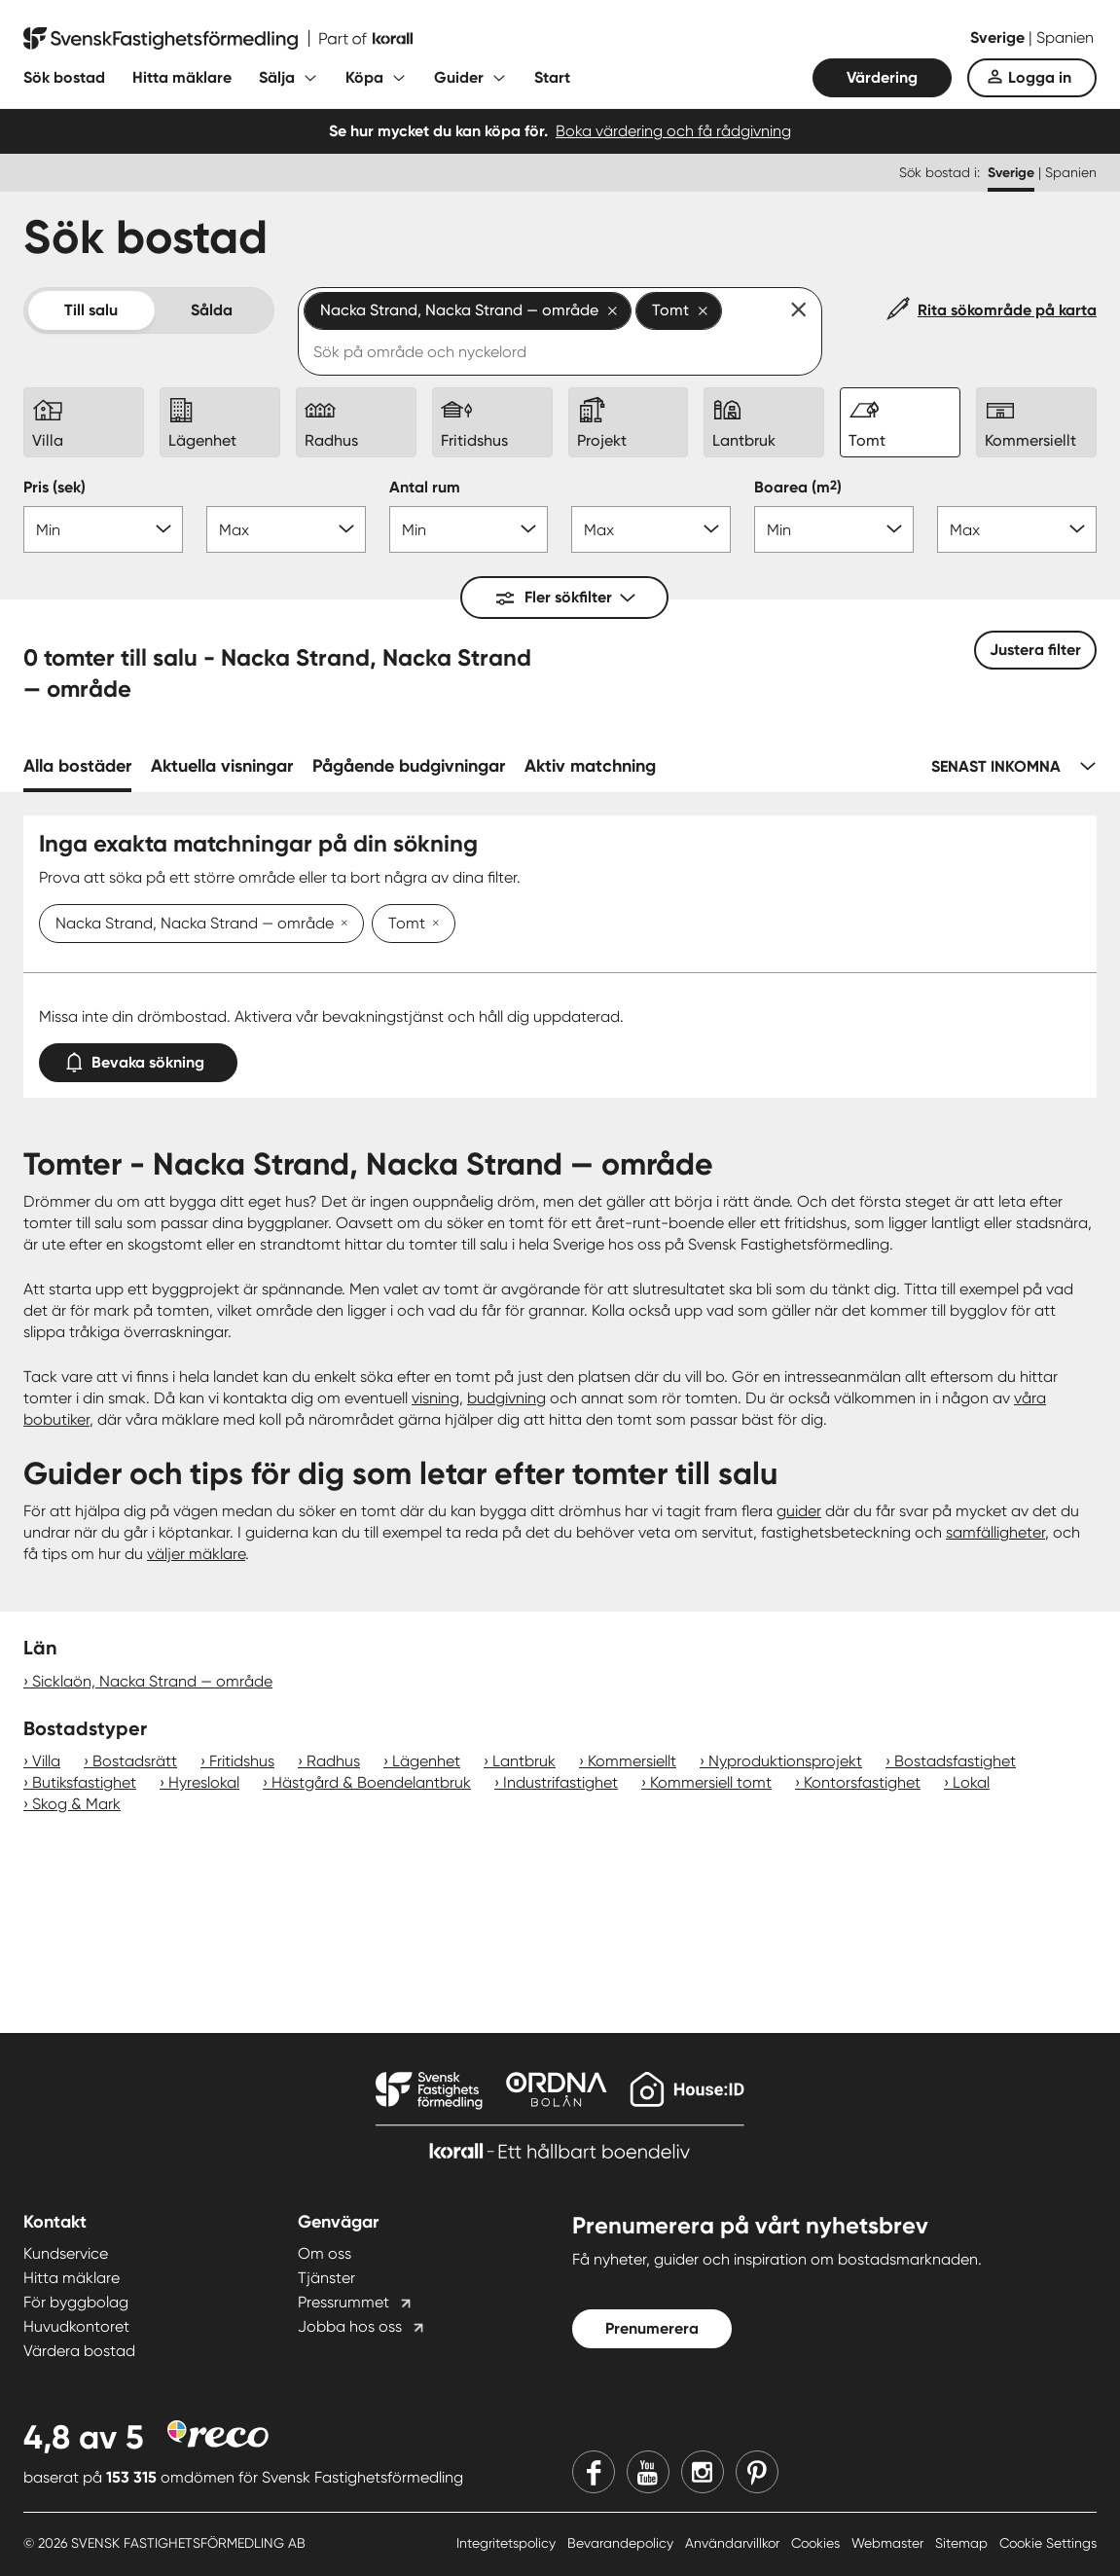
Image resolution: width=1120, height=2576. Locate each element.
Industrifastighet (560, 1782)
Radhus (333, 1761)
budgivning (506, 1398)
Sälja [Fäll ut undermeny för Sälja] (277, 77)
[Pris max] (286, 529)
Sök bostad (64, 77)
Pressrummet (343, 2302)
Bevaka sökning (138, 1058)
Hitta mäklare (182, 77)
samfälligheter (995, 1532)
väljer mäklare (196, 1553)
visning (435, 1398)
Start (552, 77)
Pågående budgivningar (408, 766)
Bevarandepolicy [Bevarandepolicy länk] (622, 2543)
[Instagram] (702, 2471)
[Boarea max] (1017, 529)
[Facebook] (593, 2471)
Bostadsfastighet (955, 1761)
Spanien (1065, 37)
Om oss (324, 2253)
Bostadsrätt (134, 1761)
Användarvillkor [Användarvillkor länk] (734, 2543)
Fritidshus (241, 1761)
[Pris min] (103, 529)
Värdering (882, 77)
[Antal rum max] (651, 529)
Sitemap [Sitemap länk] (963, 2543)
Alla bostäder (77, 766)
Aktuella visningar (222, 766)
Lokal (971, 1782)
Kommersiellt (632, 1761)
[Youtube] (648, 2471)
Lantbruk (524, 1761)
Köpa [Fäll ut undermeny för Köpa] (364, 77)
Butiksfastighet (84, 1782)
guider (799, 1511)
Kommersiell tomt (711, 1782)
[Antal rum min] (469, 529)
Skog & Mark (76, 1804)
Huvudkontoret (76, 2326)
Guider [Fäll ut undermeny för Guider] (459, 77)
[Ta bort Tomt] (432, 924)
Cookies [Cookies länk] (817, 2543)
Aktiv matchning (590, 766)
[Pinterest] (757, 2471)
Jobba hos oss (350, 2326)
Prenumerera (652, 2328)
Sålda (212, 310)
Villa (46, 1761)
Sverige (999, 37)
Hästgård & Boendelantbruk (371, 1782)
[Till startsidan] (218, 39)
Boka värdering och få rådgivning (673, 131)
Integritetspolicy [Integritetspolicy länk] (508, 2543)
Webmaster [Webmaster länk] (889, 2543)
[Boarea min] (834, 529)
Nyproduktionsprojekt (785, 1761)
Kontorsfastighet (862, 1782)
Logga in (1039, 77)
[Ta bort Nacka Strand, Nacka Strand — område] (340, 924)
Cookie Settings (1048, 2543)
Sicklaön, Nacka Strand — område (152, 1681)
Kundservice (65, 2253)
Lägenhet (426, 1761)
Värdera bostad (79, 2350)
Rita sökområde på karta (1007, 310)
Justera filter (1035, 649)
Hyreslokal (203, 1782)
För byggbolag (75, 2302)
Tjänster (326, 2277)
